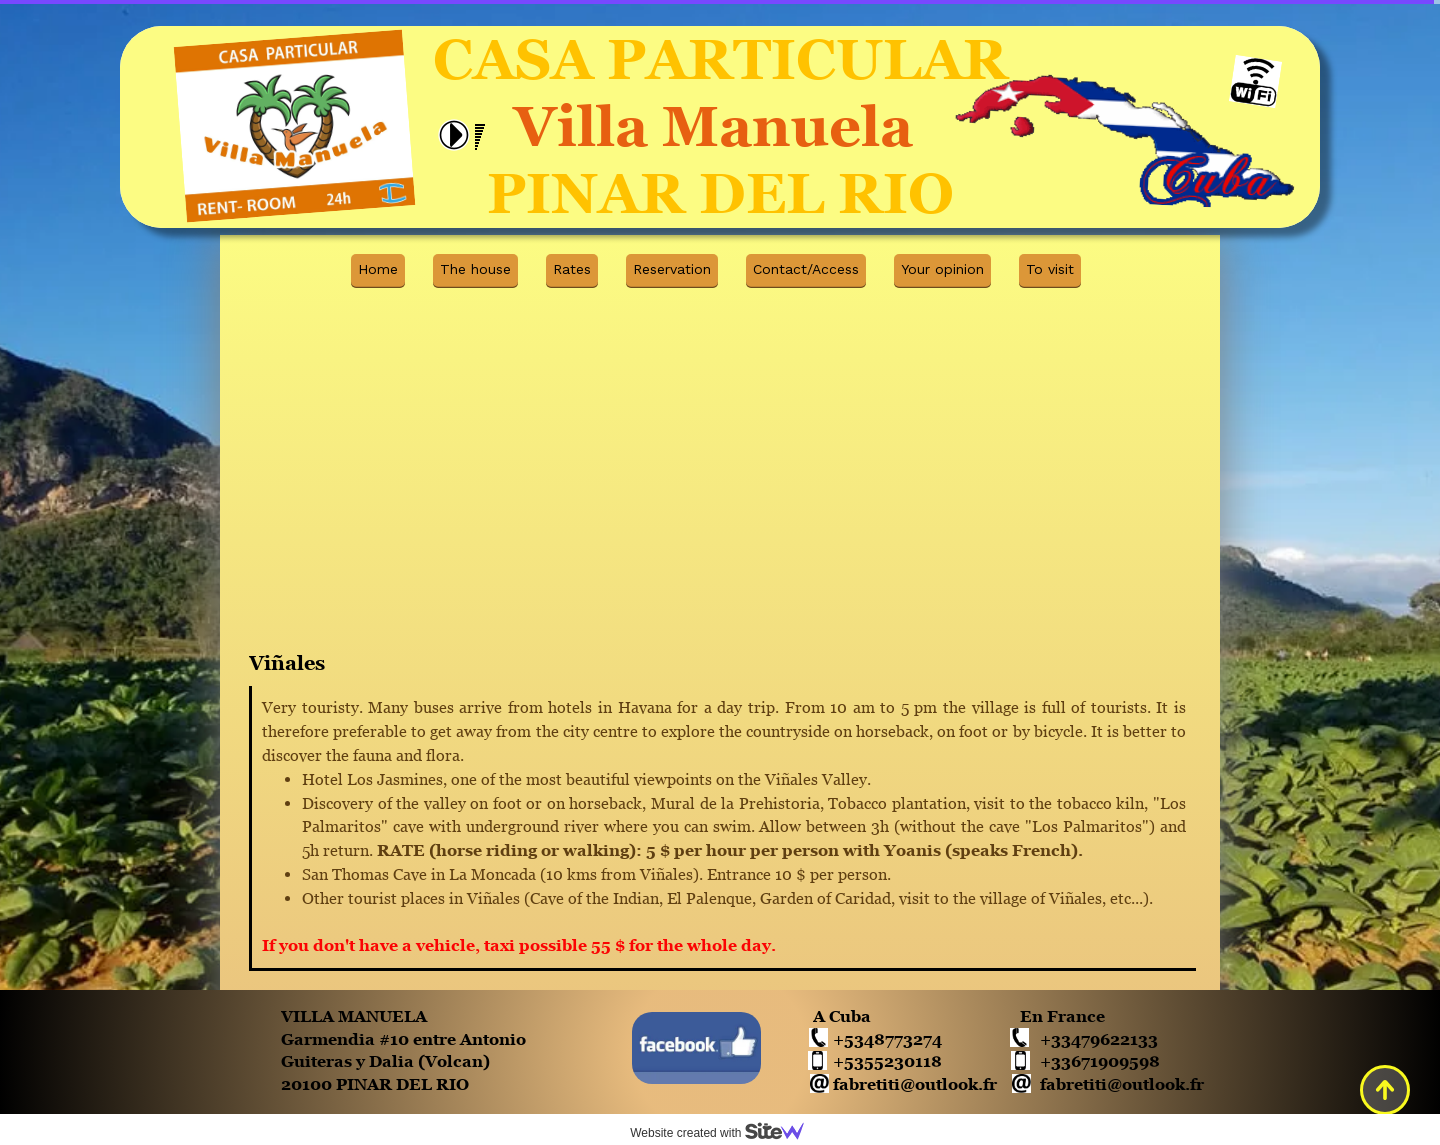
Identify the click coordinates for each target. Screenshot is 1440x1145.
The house (475, 269)
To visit (1050, 269)
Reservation (672, 269)
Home (378, 269)
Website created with (725, 1133)
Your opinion (942, 269)
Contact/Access (806, 269)
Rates (572, 269)
